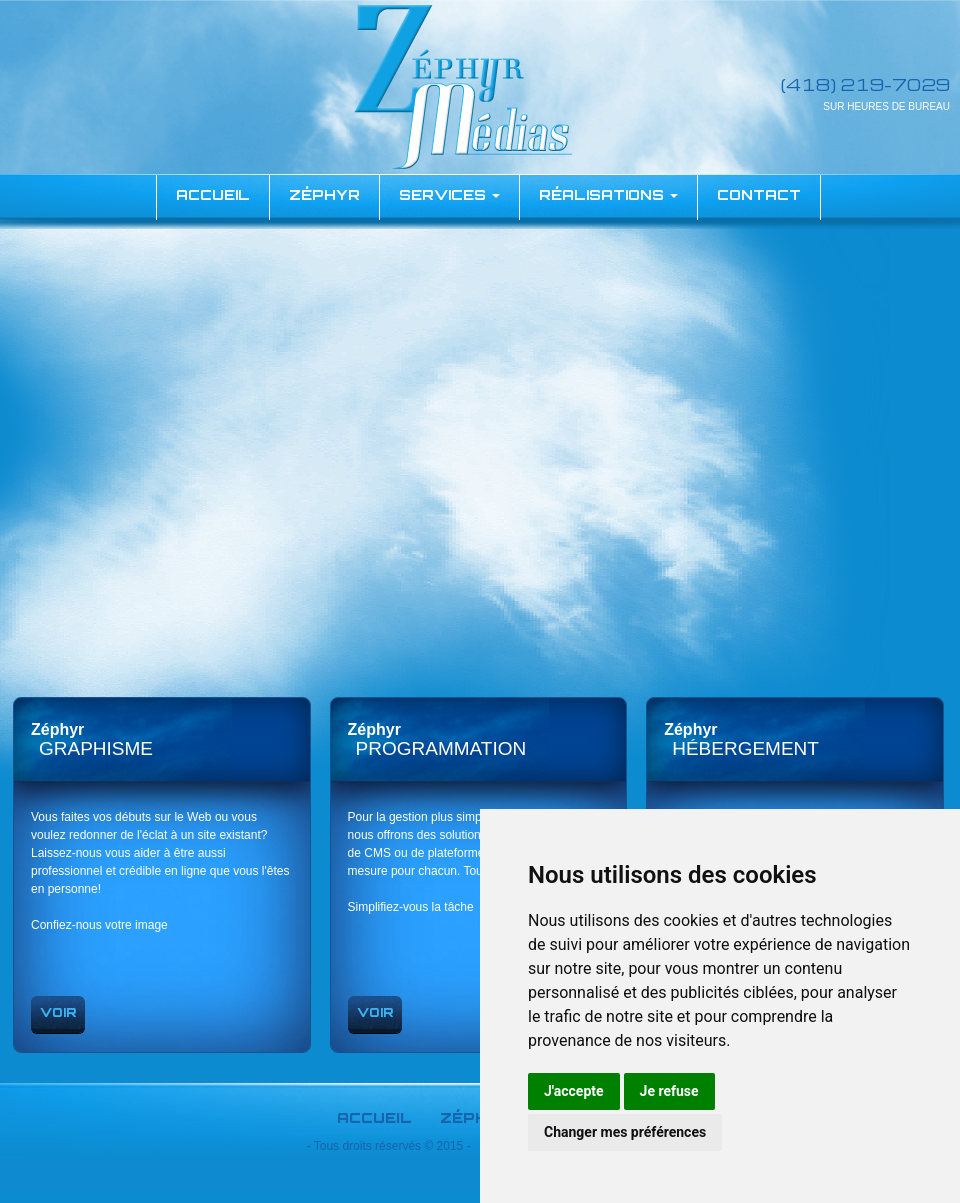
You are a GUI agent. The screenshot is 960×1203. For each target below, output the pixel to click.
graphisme (96, 748)
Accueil (374, 1117)
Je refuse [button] (669, 1091)
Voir (58, 1012)
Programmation (441, 748)
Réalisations (608, 194)
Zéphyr (324, 194)
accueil (213, 194)
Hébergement (745, 748)
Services (449, 194)
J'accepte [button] (574, 1091)
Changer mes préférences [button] (625, 1132)
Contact (759, 194)
